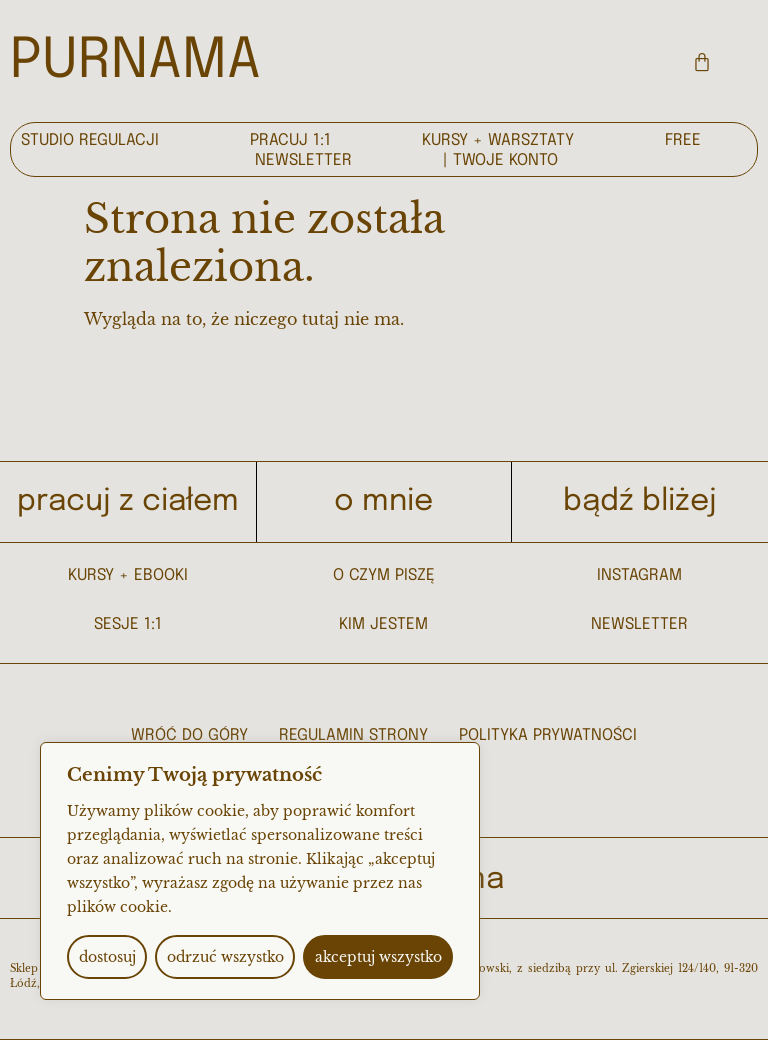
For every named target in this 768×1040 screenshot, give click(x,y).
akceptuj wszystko (378, 957)
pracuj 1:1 (290, 140)
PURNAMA (135, 62)
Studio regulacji (90, 140)
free (683, 140)
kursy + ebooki (128, 575)
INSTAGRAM (639, 575)
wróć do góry (189, 735)
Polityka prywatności (548, 735)
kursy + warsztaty (498, 140)
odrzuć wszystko (225, 957)
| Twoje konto (500, 160)
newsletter (303, 160)
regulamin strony (353, 735)
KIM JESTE (377, 624)
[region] (260, 871)
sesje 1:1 (128, 624)
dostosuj (107, 957)
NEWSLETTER (639, 624)
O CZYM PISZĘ (384, 575)
